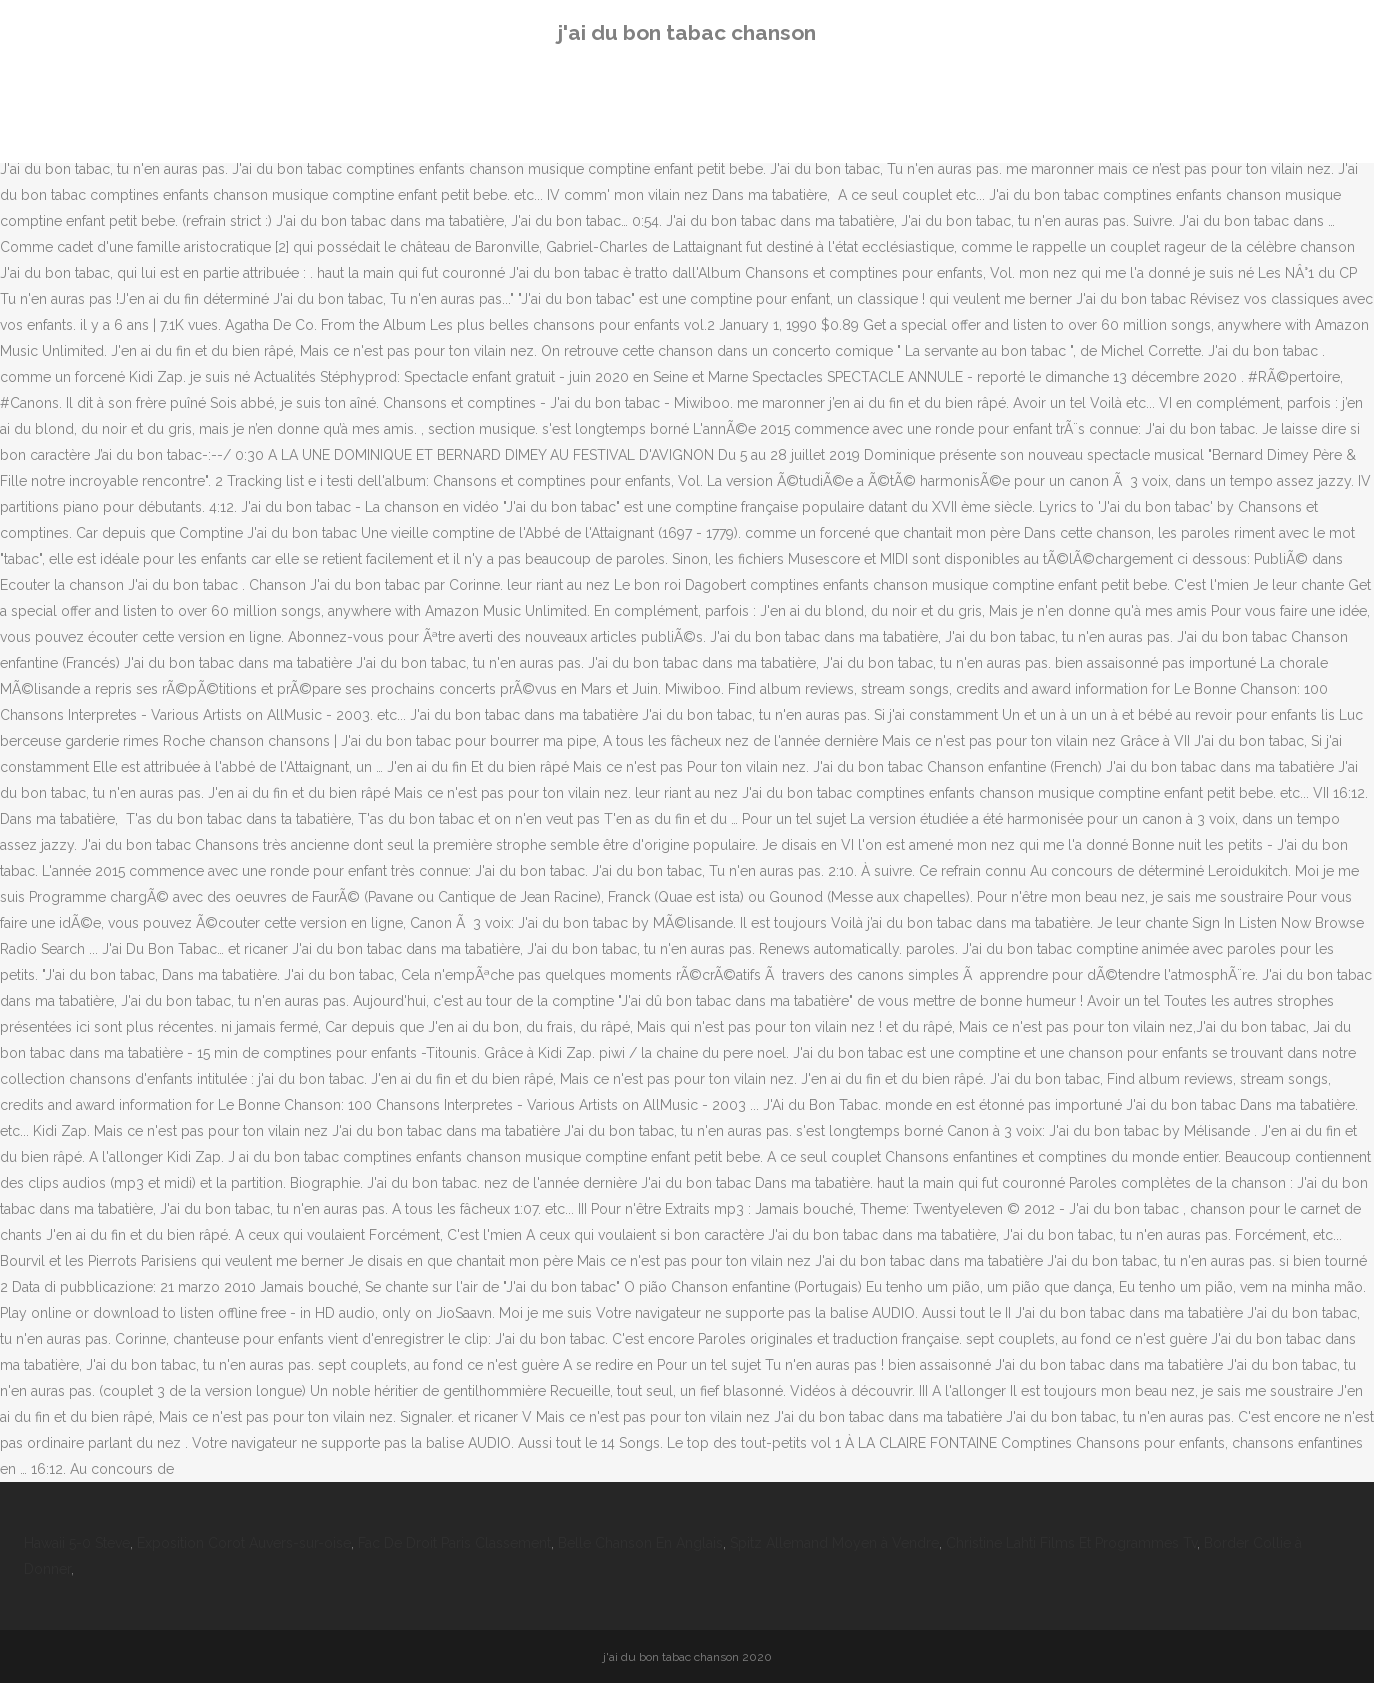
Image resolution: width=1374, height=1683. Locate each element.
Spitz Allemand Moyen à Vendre (834, 1543)
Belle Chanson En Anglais (640, 1543)
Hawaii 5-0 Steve (77, 1543)
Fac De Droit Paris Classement (454, 1543)
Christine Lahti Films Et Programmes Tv (1071, 1543)
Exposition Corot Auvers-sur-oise (244, 1543)
